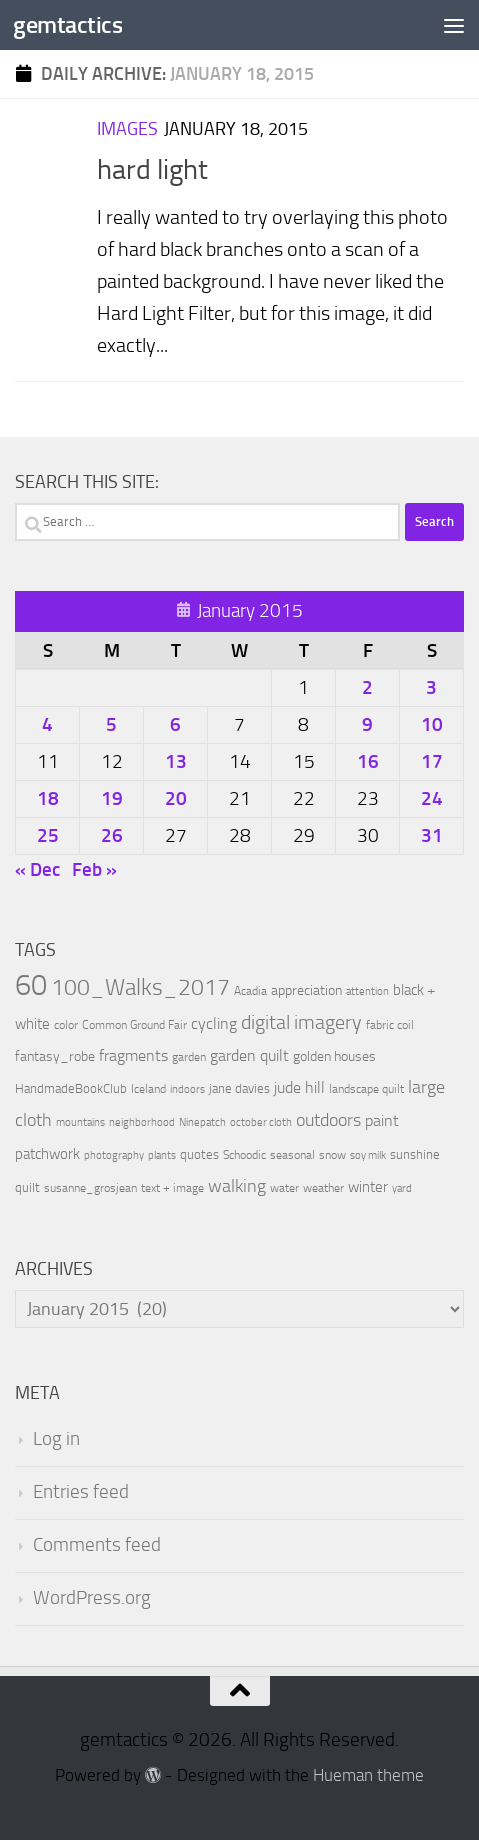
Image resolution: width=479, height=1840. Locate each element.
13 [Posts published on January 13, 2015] (176, 761)
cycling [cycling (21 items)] (214, 1023)
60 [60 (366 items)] (31, 985)
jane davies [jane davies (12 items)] (239, 1088)
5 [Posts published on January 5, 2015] (111, 724)
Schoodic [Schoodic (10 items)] (244, 1155)
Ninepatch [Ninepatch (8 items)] (202, 1122)
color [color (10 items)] (66, 1025)
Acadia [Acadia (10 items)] (250, 991)
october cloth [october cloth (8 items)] (261, 1122)
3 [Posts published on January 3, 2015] (431, 687)
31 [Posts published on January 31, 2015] (432, 835)
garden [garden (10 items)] (189, 1057)
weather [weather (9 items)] (323, 1188)
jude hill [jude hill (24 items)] (299, 1087)
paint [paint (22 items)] (382, 1120)
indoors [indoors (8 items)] (187, 1089)
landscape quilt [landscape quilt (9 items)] (366, 1089)
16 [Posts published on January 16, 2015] (368, 761)
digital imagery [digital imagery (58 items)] (301, 1022)
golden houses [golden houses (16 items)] (334, 1056)
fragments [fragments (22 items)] (133, 1055)
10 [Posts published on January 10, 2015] (432, 724)
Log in (56, 1439)
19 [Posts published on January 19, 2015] (112, 798)
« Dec (37, 869)
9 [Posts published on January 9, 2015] (367, 724)
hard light (152, 169)
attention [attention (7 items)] (367, 991)
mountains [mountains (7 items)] (80, 1122)
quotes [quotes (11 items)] (199, 1154)
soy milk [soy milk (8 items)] (368, 1155)
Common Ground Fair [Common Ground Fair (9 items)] (134, 1025)
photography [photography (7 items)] (114, 1155)
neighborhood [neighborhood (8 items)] (142, 1122)
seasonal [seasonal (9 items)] (292, 1155)
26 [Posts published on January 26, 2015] (112, 835)
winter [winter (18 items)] (368, 1187)
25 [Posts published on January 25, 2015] (48, 835)
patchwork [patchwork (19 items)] (47, 1154)
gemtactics (67, 24)
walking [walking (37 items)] (237, 1186)
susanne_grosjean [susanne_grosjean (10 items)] (90, 1188)
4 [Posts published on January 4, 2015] (47, 724)
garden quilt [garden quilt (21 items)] (249, 1055)
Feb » (94, 869)
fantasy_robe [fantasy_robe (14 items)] (55, 1056)
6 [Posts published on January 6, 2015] (175, 724)
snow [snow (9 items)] (332, 1155)
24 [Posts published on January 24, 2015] (432, 798)
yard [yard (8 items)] (402, 1188)
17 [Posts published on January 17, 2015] (432, 761)
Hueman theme (368, 1775)
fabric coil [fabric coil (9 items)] (390, 1025)
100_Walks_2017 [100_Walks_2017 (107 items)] (140, 987)
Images (127, 129)
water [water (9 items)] (284, 1188)
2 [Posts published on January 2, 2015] (367, 687)
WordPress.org (92, 1598)
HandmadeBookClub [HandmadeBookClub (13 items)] (71, 1088)
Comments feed (97, 1545)
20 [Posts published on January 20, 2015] (176, 798)
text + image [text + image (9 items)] (172, 1188)
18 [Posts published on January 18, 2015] (48, 798)
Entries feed (81, 1492)
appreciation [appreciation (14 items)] (306, 990)
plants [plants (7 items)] (162, 1155)
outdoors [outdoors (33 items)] (328, 1120)
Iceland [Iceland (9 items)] (148, 1089)
